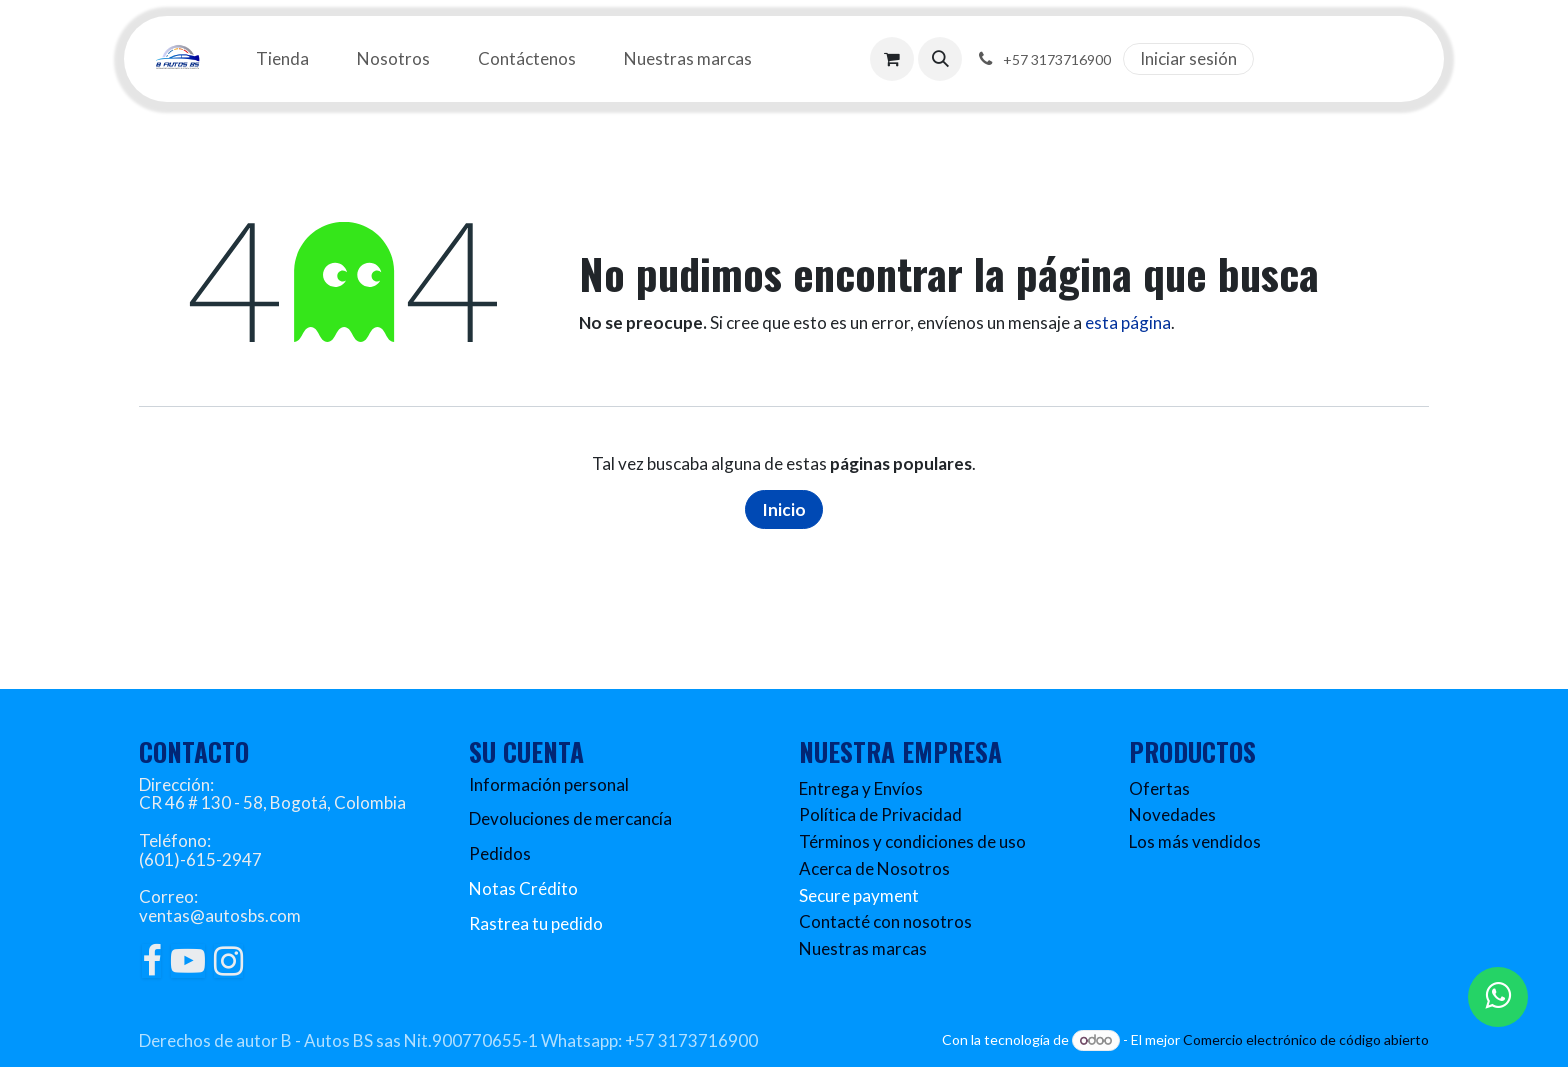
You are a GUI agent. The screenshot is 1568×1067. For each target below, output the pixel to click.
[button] (940, 59)
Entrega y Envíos (861, 788)
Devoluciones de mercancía (570, 818)
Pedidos (500, 853)
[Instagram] (228, 961)
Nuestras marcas (863, 948)
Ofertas (1159, 788)
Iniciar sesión (1188, 58)
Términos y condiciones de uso (912, 841)
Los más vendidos (1195, 841)
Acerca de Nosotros (874, 868)
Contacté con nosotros (885, 921)
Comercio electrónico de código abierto (1306, 1039)
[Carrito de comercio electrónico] (892, 59)
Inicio (784, 509)
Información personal (549, 784)
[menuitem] (282, 59)
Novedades (1172, 814)
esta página (1128, 322)
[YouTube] (188, 961)
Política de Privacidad (880, 814)
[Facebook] (151, 961)
